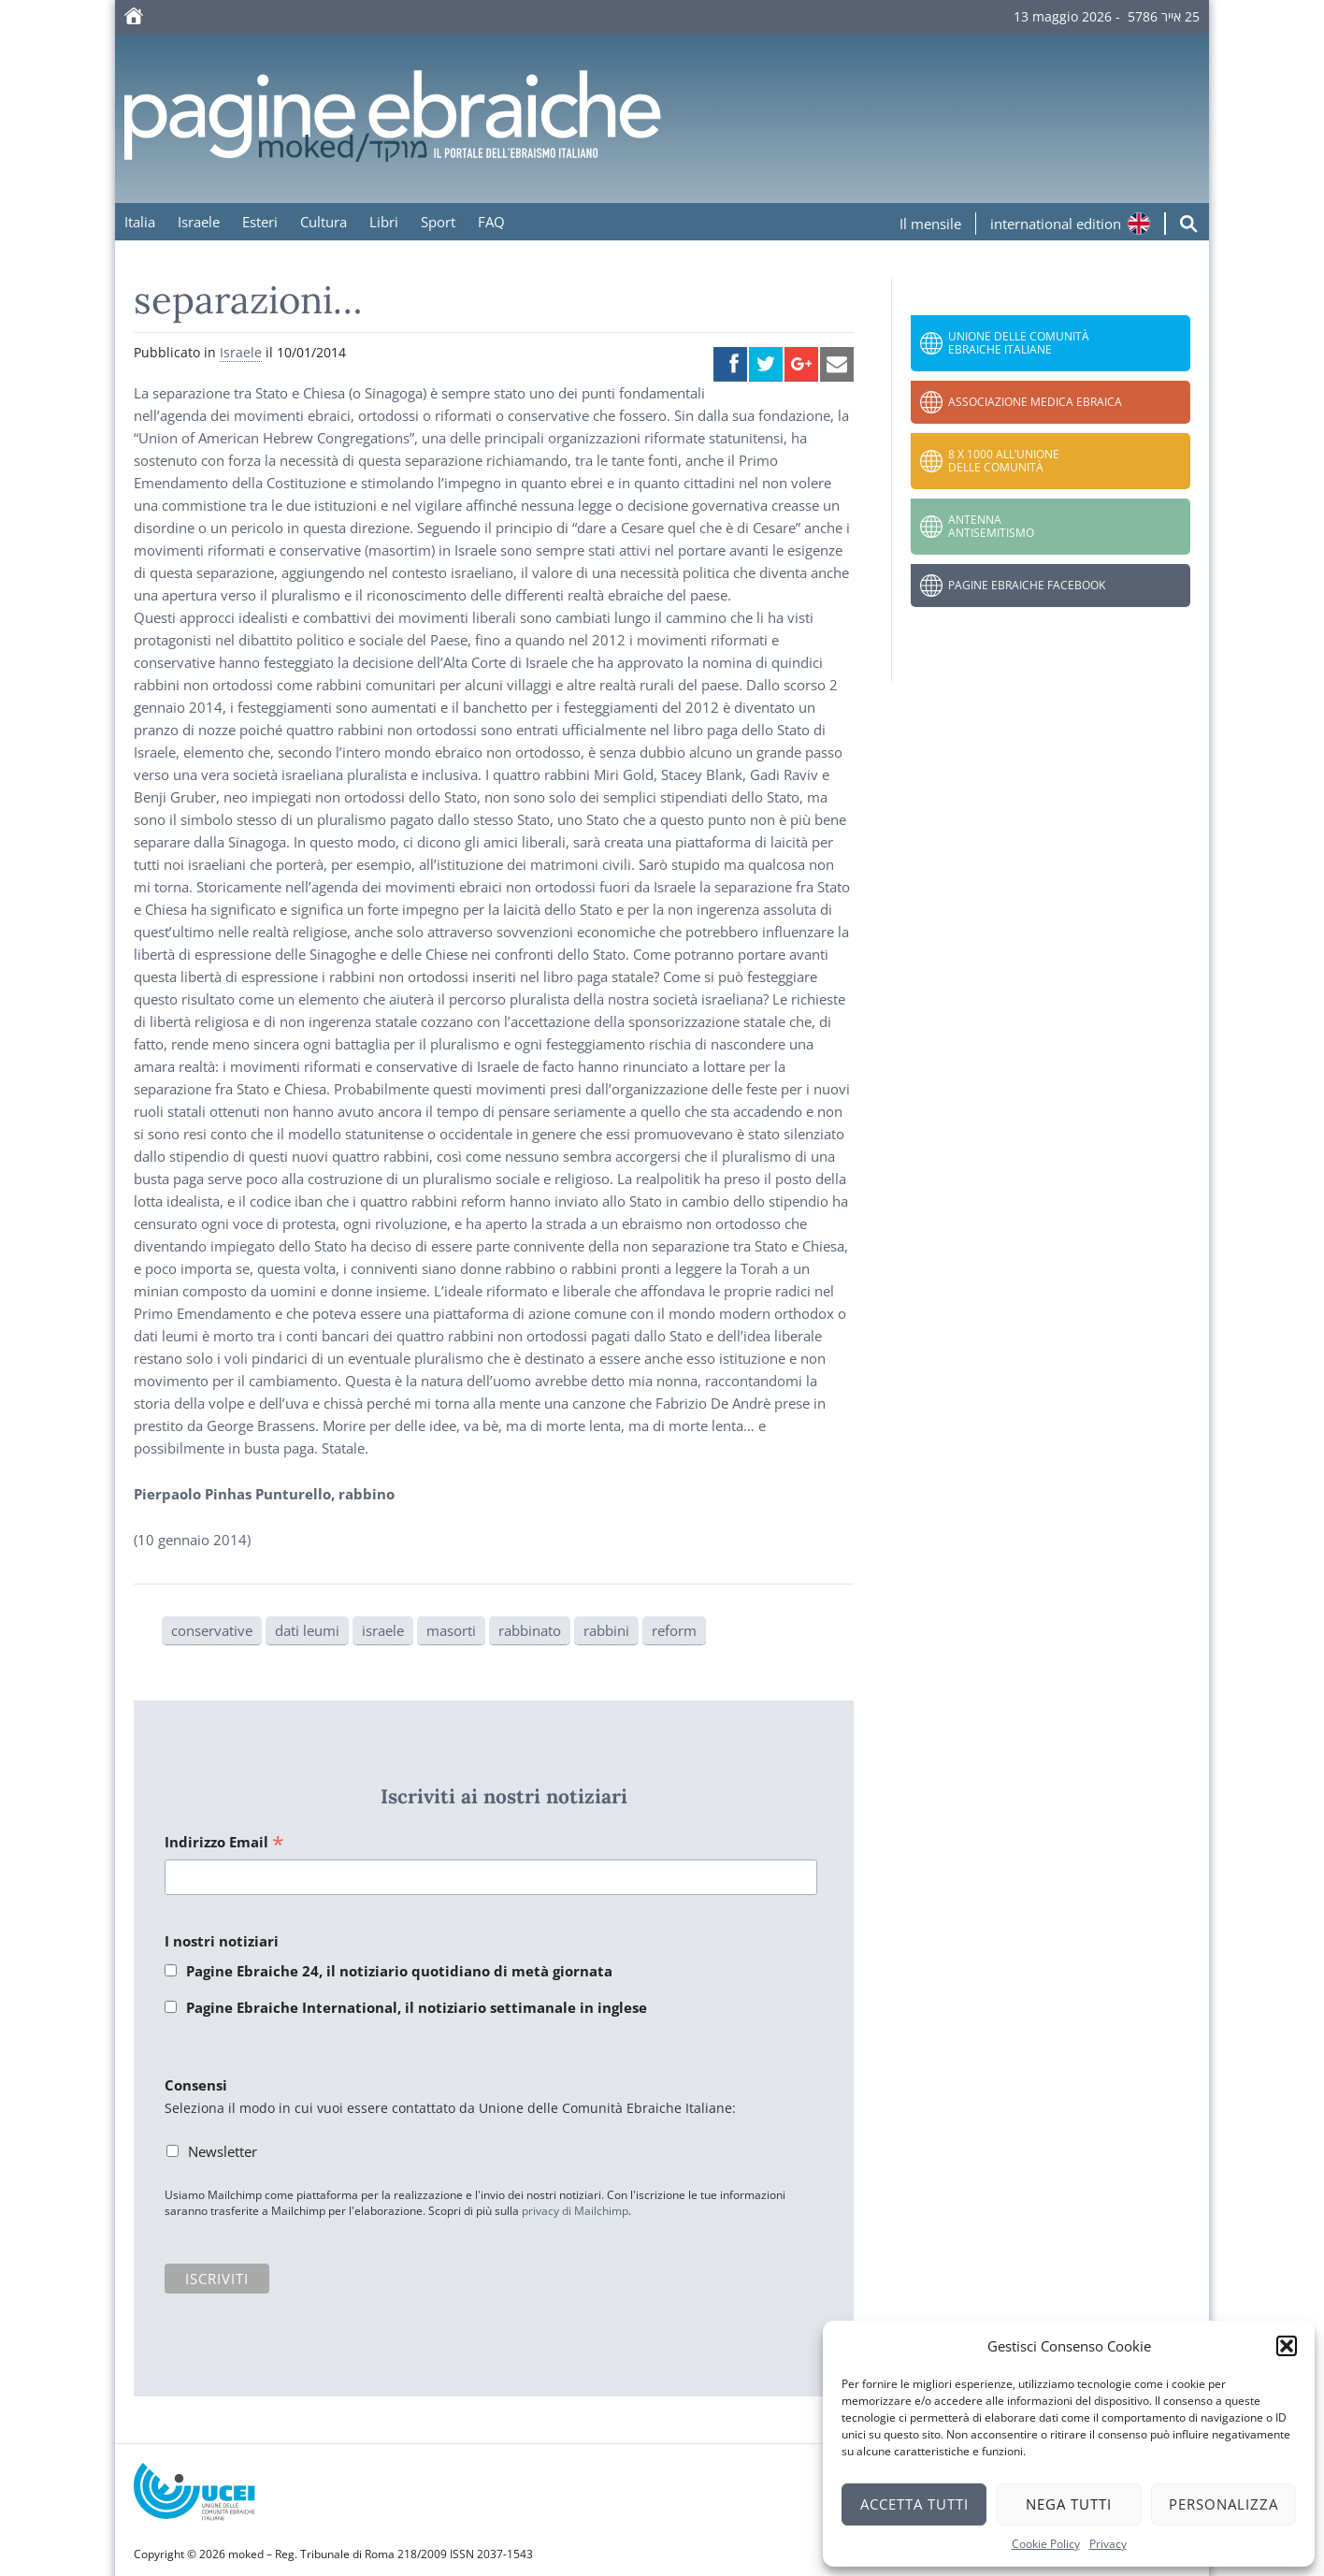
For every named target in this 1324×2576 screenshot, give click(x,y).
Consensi (196, 2085)
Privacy (1108, 2544)
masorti (451, 1630)
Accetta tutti (914, 2504)
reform (674, 1630)
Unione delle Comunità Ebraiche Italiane (1018, 342)
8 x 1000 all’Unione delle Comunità (1003, 460)
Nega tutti (1069, 2504)
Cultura (323, 221)
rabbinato (529, 1630)
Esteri (260, 221)
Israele (199, 221)
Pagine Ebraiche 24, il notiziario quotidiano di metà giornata (399, 1970)
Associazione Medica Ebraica (1035, 402)
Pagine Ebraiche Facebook (1026, 585)
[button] (1286, 2346)
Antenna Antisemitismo (991, 526)
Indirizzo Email (224, 1843)
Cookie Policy (1046, 2544)
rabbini (606, 1630)
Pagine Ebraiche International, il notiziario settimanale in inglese (416, 2007)
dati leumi (307, 1630)
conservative (211, 1630)
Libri (383, 221)
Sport (438, 221)
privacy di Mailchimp (575, 2211)
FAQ (491, 221)
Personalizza (1223, 2504)
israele (383, 1630)
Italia (139, 221)
